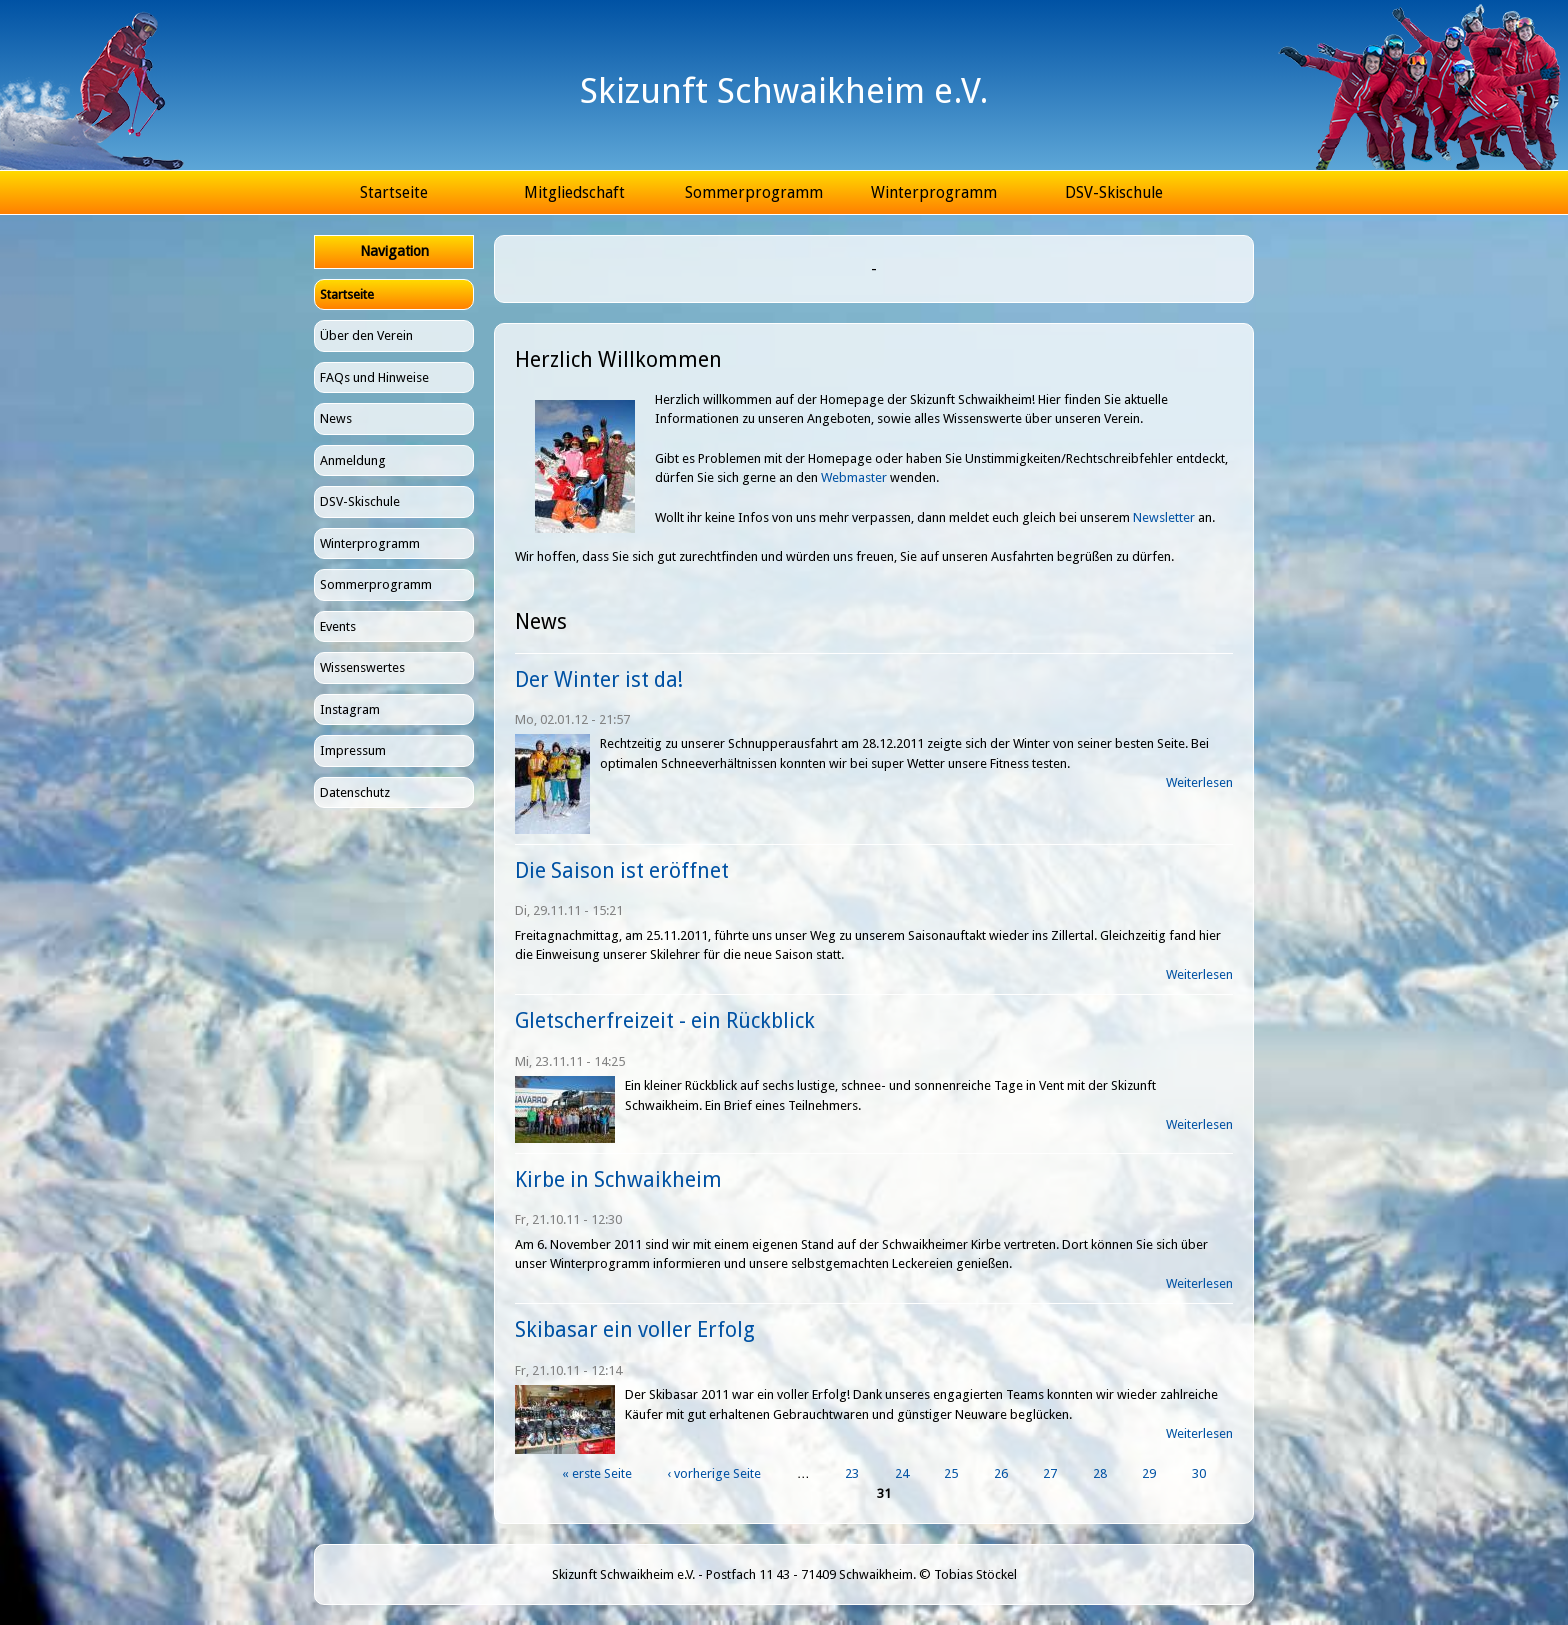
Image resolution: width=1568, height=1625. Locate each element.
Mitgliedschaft (574, 192)
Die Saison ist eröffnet (622, 870)
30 (1199, 1473)
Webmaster (854, 477)
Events (338, 626)
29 (1149, 1473)
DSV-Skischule (1114, 192)
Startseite (394, 192)
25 (951, 1473)
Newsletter (1164, 517)
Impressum (353, 750)
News (336, 418)
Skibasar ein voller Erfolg (635, 1329)
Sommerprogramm (754, 192)
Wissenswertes (362, 667)
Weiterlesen (1199, 782)
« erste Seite (597, 1473)
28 (1100, 1473)
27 (1050, 1473)
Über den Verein (366, 335)
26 (1001, 1473)
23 (852, 1473)
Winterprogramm (934, 192)
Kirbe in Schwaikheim (618, 1179)
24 (902, 1473)
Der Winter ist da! (599, 679)
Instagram (350, 709)
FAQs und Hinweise (374, 377)
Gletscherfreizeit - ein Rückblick (665, 1020)
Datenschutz (355, 792)
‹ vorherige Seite (714, 1473)
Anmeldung (353, 460)
